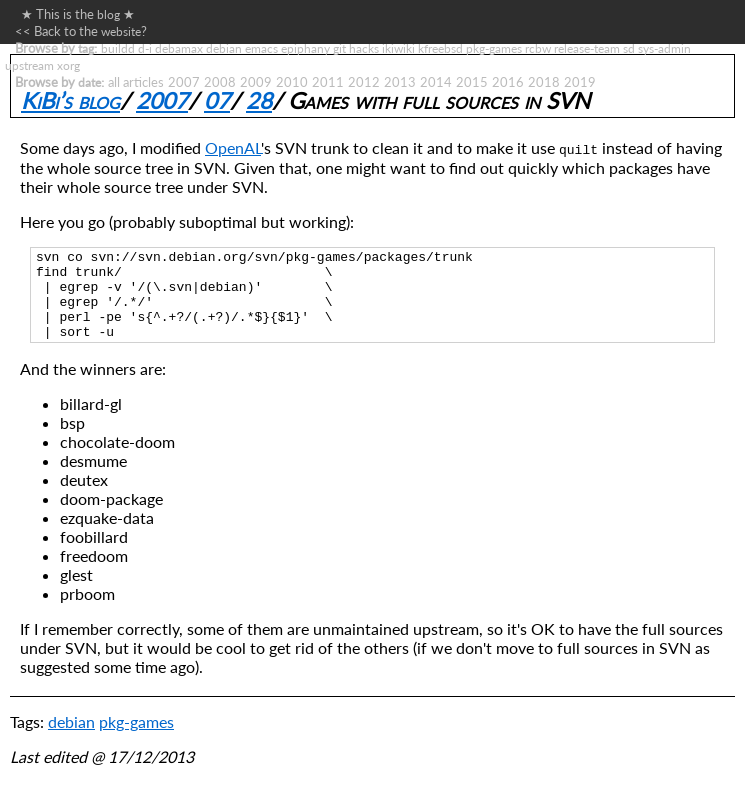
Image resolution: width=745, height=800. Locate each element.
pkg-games (494, 48)
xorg (68, 65)
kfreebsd (440, 48)
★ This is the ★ (75, 14)
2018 (544, 82)
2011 (328, 82)
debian (224, 48)
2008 (220, 82)
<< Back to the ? (81, 31)
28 (259, 100)
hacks (364, 48)
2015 (472, 82)
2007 (184, 82)
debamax (179, 48)
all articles (136, 82)
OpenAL (233, 147)
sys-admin (664, 48)
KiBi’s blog (70, 100)
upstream (29, 65)
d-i (145, 48)
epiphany (305, 48)
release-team (587, 48)
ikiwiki (398, 48)
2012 (364, 82)
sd (629, 48)
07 (217, 100)
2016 (508, 82)
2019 (580, 82)
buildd (118, 48)
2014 (436, 82)
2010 (292, 82)
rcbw (538, 48)
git (339, 48)
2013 (400, 82)
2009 (256, 82)
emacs (261, 48)
